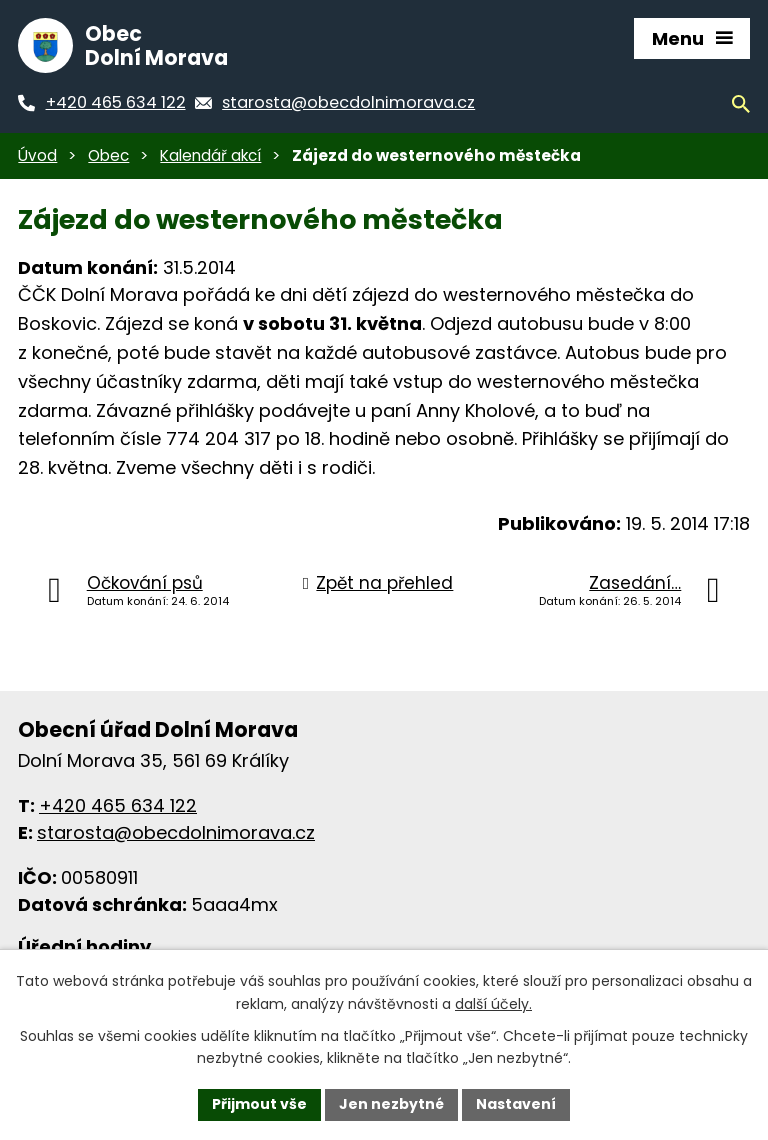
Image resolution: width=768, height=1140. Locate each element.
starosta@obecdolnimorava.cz (176, 832)
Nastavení (516, 1104)
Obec (108, 155)
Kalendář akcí (210, 155)
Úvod (37, 155)
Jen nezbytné (391, 1104)
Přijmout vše (259, 1104)
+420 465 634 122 (118, 805)
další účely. (493, 1004)
